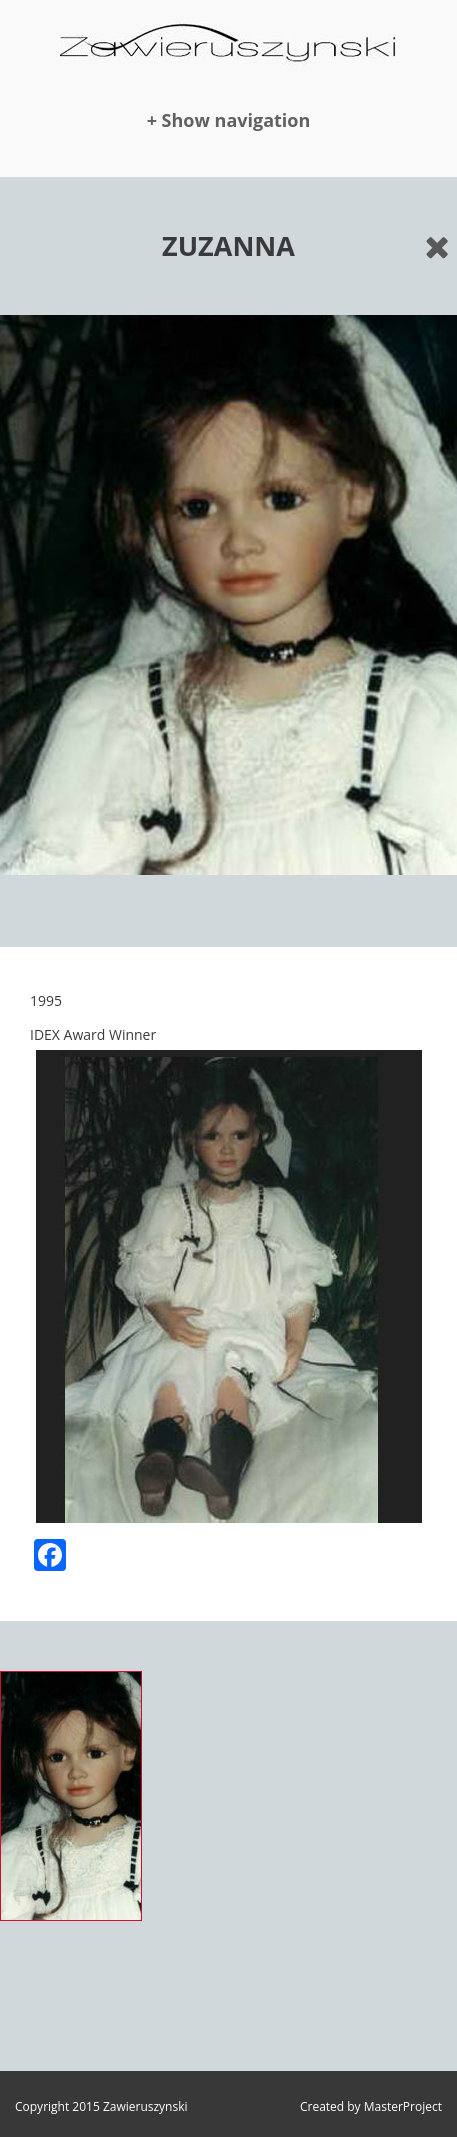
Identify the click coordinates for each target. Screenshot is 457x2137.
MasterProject (403, 2106)
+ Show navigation (229, 120)
